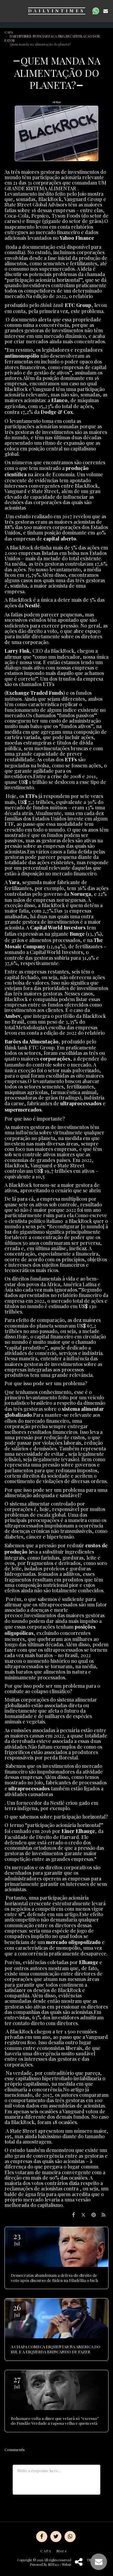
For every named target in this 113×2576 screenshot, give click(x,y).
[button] (7, 11)
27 (17, 2382)
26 (17, 2310)
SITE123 (53, 2564)
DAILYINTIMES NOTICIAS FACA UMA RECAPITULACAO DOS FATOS (52, 38)
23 (17, 2238)
